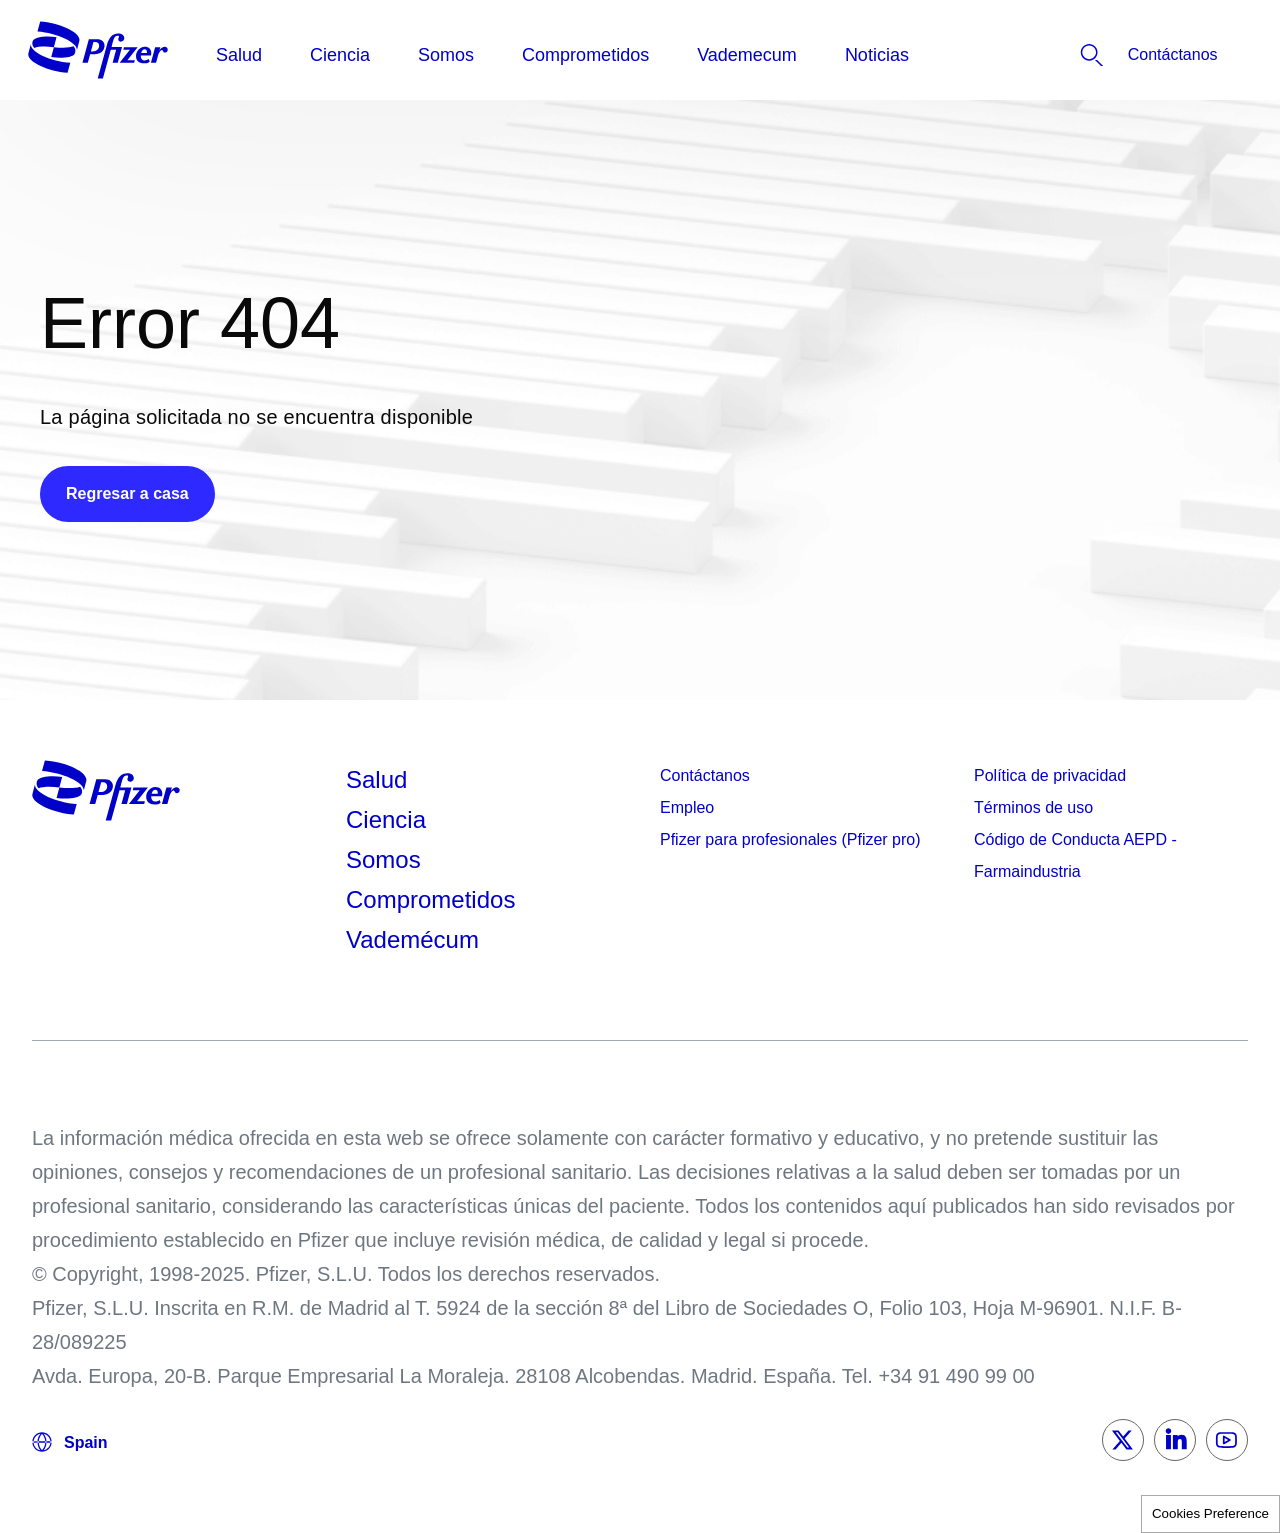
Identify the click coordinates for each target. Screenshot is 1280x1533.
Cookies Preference (1210, 1513)
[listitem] (1121, 55)
